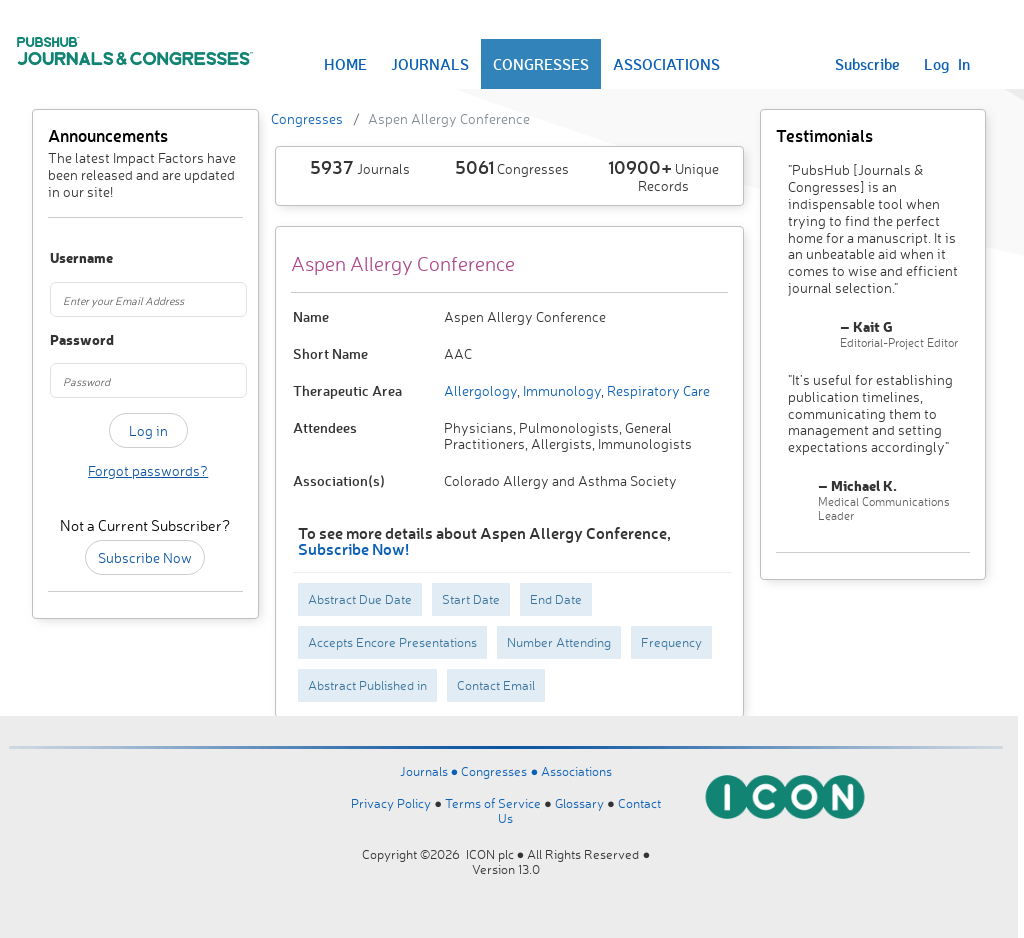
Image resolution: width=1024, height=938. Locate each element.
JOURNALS (430, 64)
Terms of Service (493, 803)
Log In (947, 64)
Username (63, 258)
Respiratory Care (657, 390)
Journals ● (431, 771)
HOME (345, 64)
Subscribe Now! (353, 548)
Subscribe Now (145, 557)
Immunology (560, 390)
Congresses (307, 118)
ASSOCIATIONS (666, 64)
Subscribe (867, 64)
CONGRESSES (541, 64)
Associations (576, 771)
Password (63, 340)
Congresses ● (501, 771)
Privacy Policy (391, 803)
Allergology (480, 390)
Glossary (579, 803)
